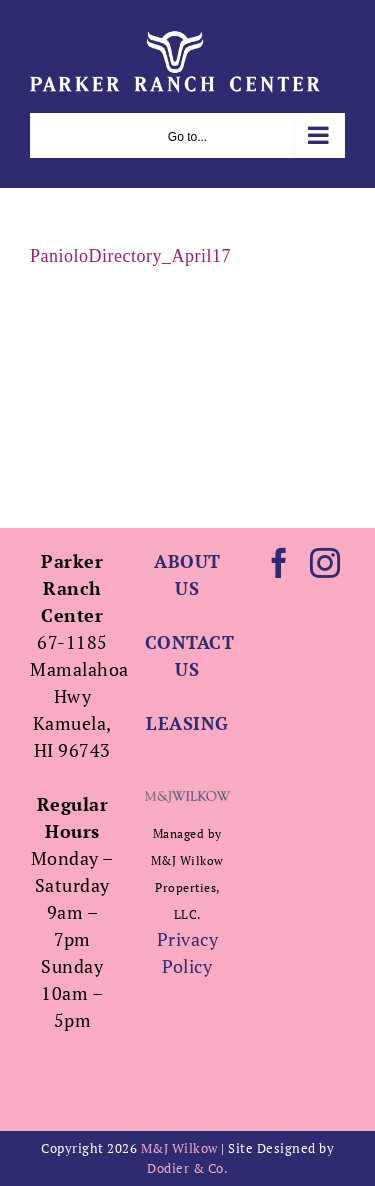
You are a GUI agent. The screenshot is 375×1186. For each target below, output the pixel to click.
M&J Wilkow (179, 1148)
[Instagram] (325, 563)
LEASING (187, 723)
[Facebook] (279, 563)
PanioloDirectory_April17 (130, 256)
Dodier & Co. (187, 1168)
